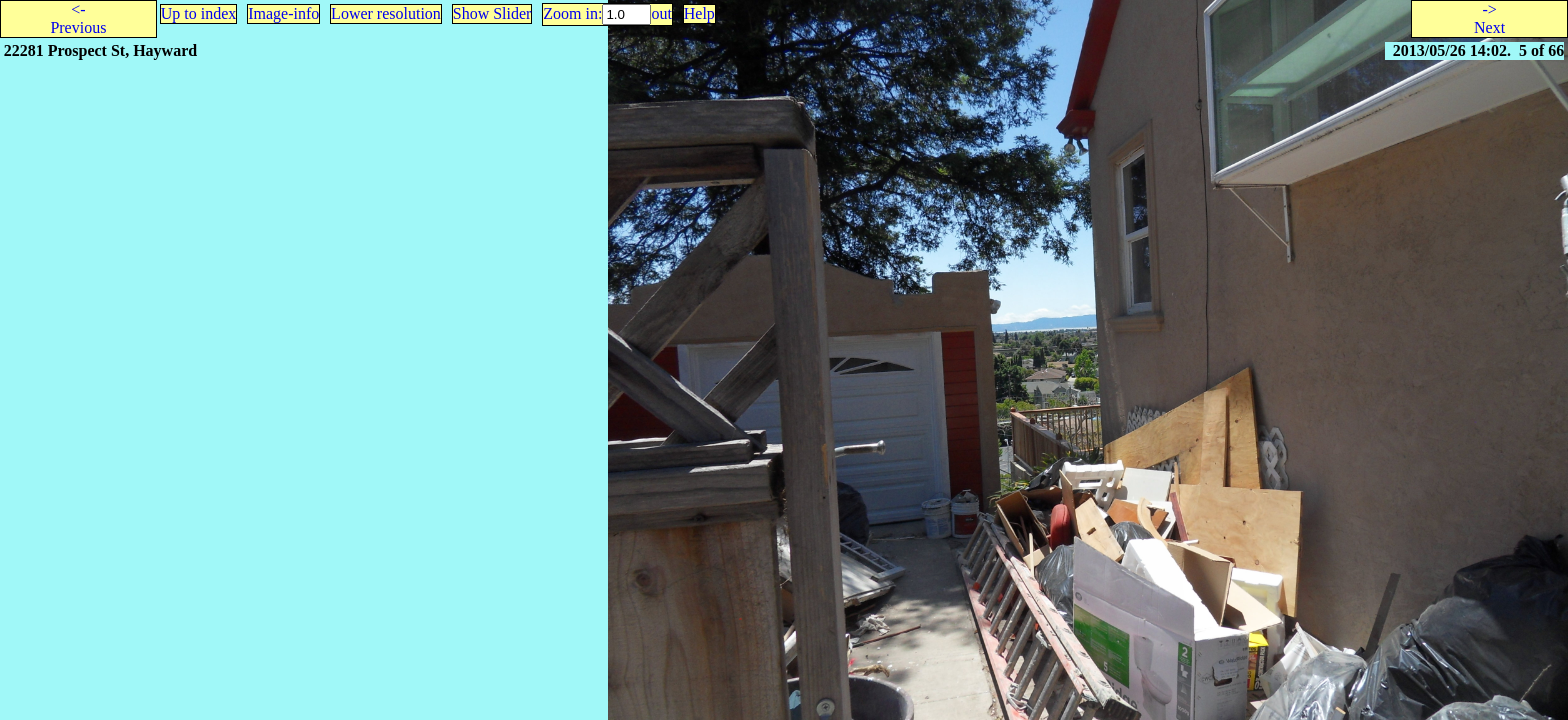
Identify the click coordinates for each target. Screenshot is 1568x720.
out (661, 13)
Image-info (283, 13)
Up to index (199, 13)
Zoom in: (572, 13)
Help (699, 13)
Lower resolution (386, 13)
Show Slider (492, 13)
